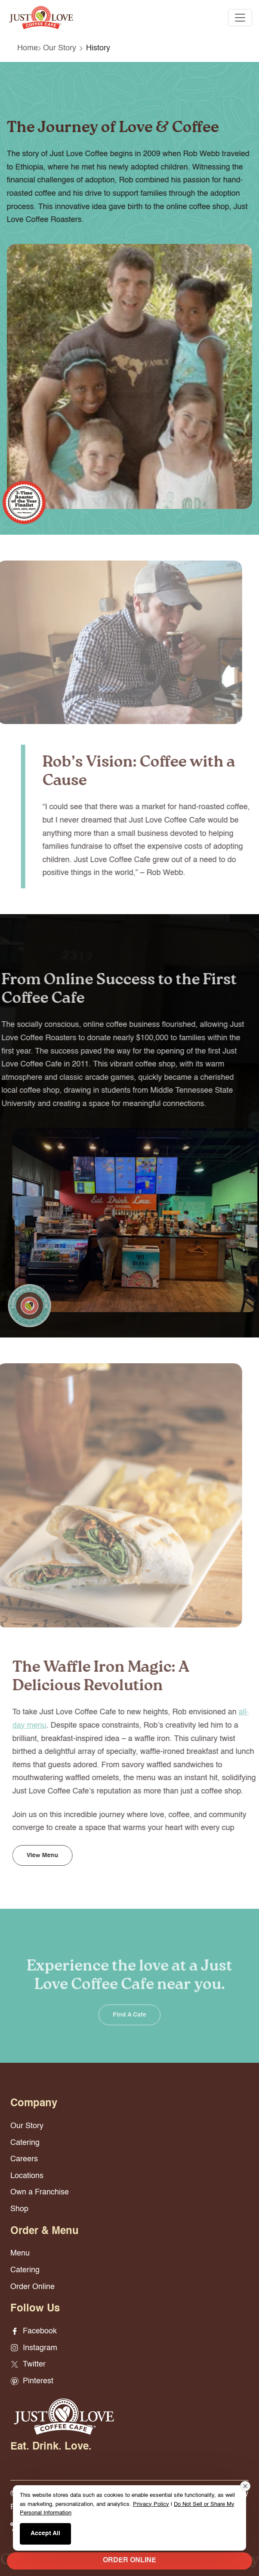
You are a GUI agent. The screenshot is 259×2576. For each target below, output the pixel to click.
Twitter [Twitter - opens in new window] (28, 2364)
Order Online (32, 2287)
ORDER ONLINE (129, 2560)
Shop (19, 2209)
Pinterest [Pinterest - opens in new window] (31, 2381)
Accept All (45, 2533)
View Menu (53, 1855)
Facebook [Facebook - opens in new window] (33, 2331)
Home (27, 48)
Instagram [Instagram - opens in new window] (33, 2348)
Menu (20, 2253)
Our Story (59, 48)
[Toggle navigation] (240, 17)
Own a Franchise (39, 2192)
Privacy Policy (151, 2504)
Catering (25, 2143)
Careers (24, 2159)
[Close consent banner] (245, 2486)
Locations (26, 2176)
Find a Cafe (129, 2025)
